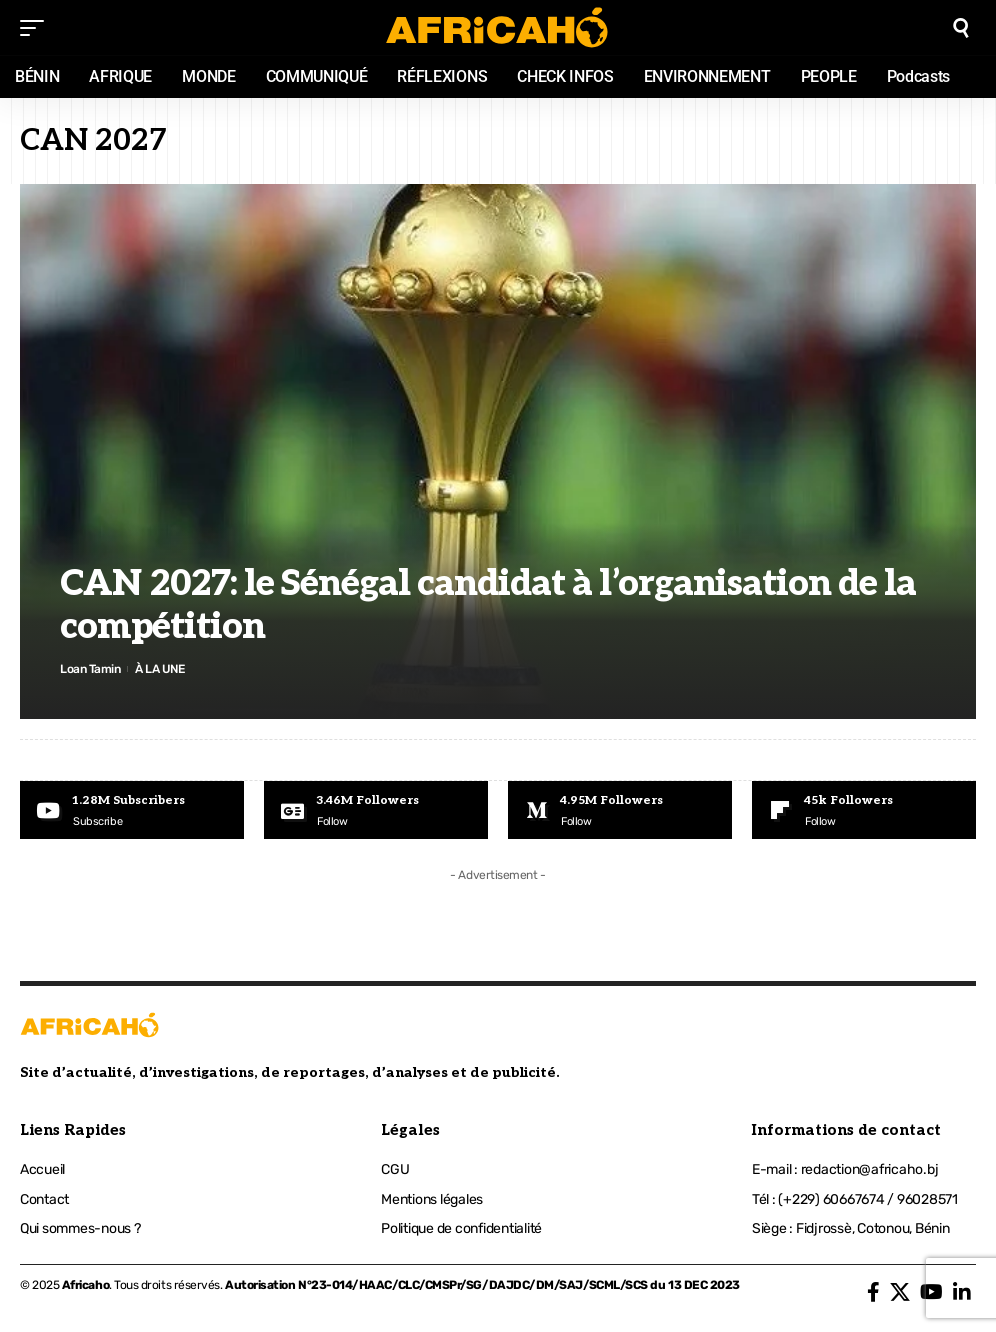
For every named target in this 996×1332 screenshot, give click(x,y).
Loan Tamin (90, 669)
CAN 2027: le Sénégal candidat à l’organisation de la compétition (488, 605)
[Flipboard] (864, 810)
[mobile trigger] (37, 28)
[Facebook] (873, 1292)
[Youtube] (132, 810)
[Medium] (620, 810)
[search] (961, 28)
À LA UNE (159, 669)
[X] (900, 1292)
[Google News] (376, 810)
